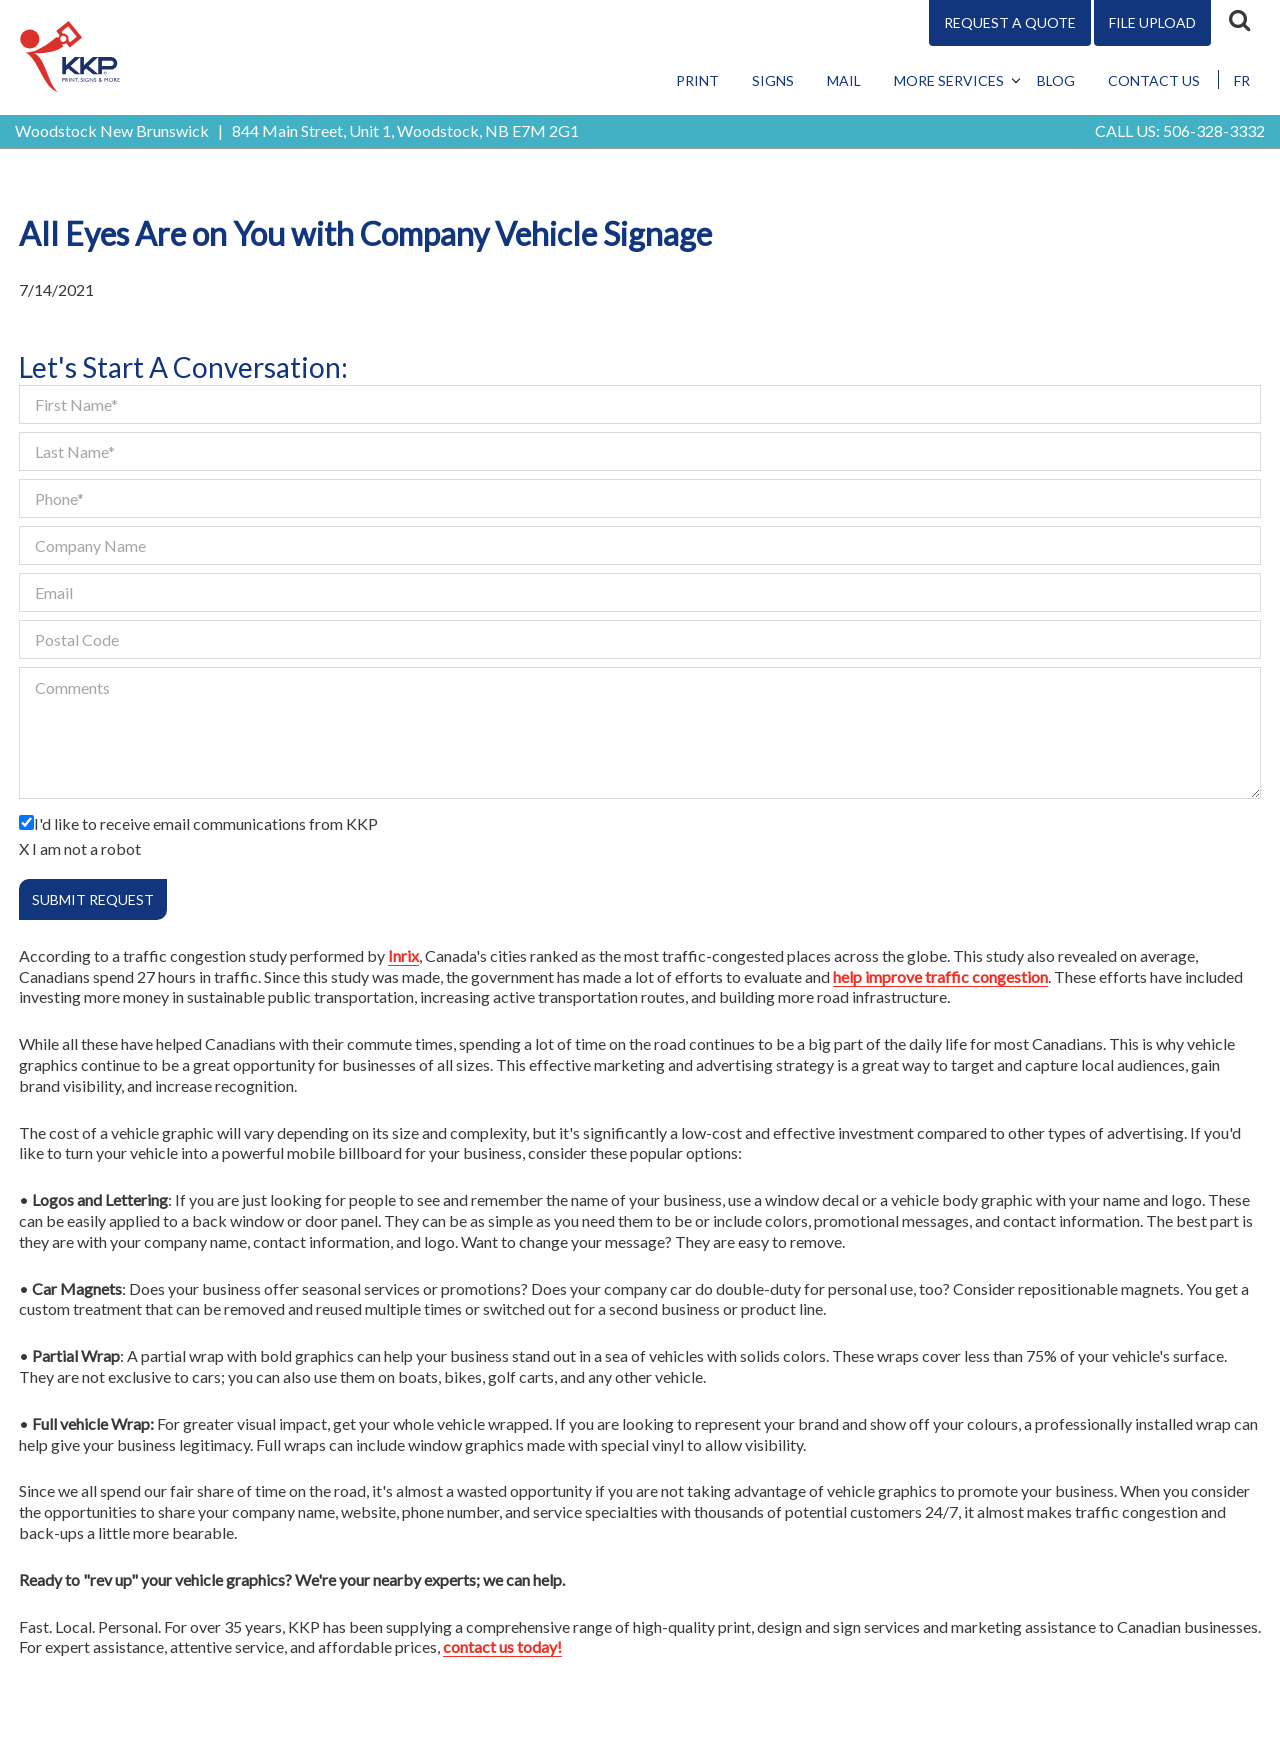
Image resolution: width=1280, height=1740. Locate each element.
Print (697, 80)
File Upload (1152, 22)
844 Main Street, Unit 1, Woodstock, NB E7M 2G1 (405, 130)
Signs (773, 80)
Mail (844, 80)
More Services (949, 80)
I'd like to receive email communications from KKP (206, 823)
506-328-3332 (1214, 130)
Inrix (403, 955)
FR (1242, 80)
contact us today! (502, 1646)
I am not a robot (86, 848)
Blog (1056, 80)
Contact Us (1154, 80)
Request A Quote (1010, 22)
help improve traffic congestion (940, 976)
